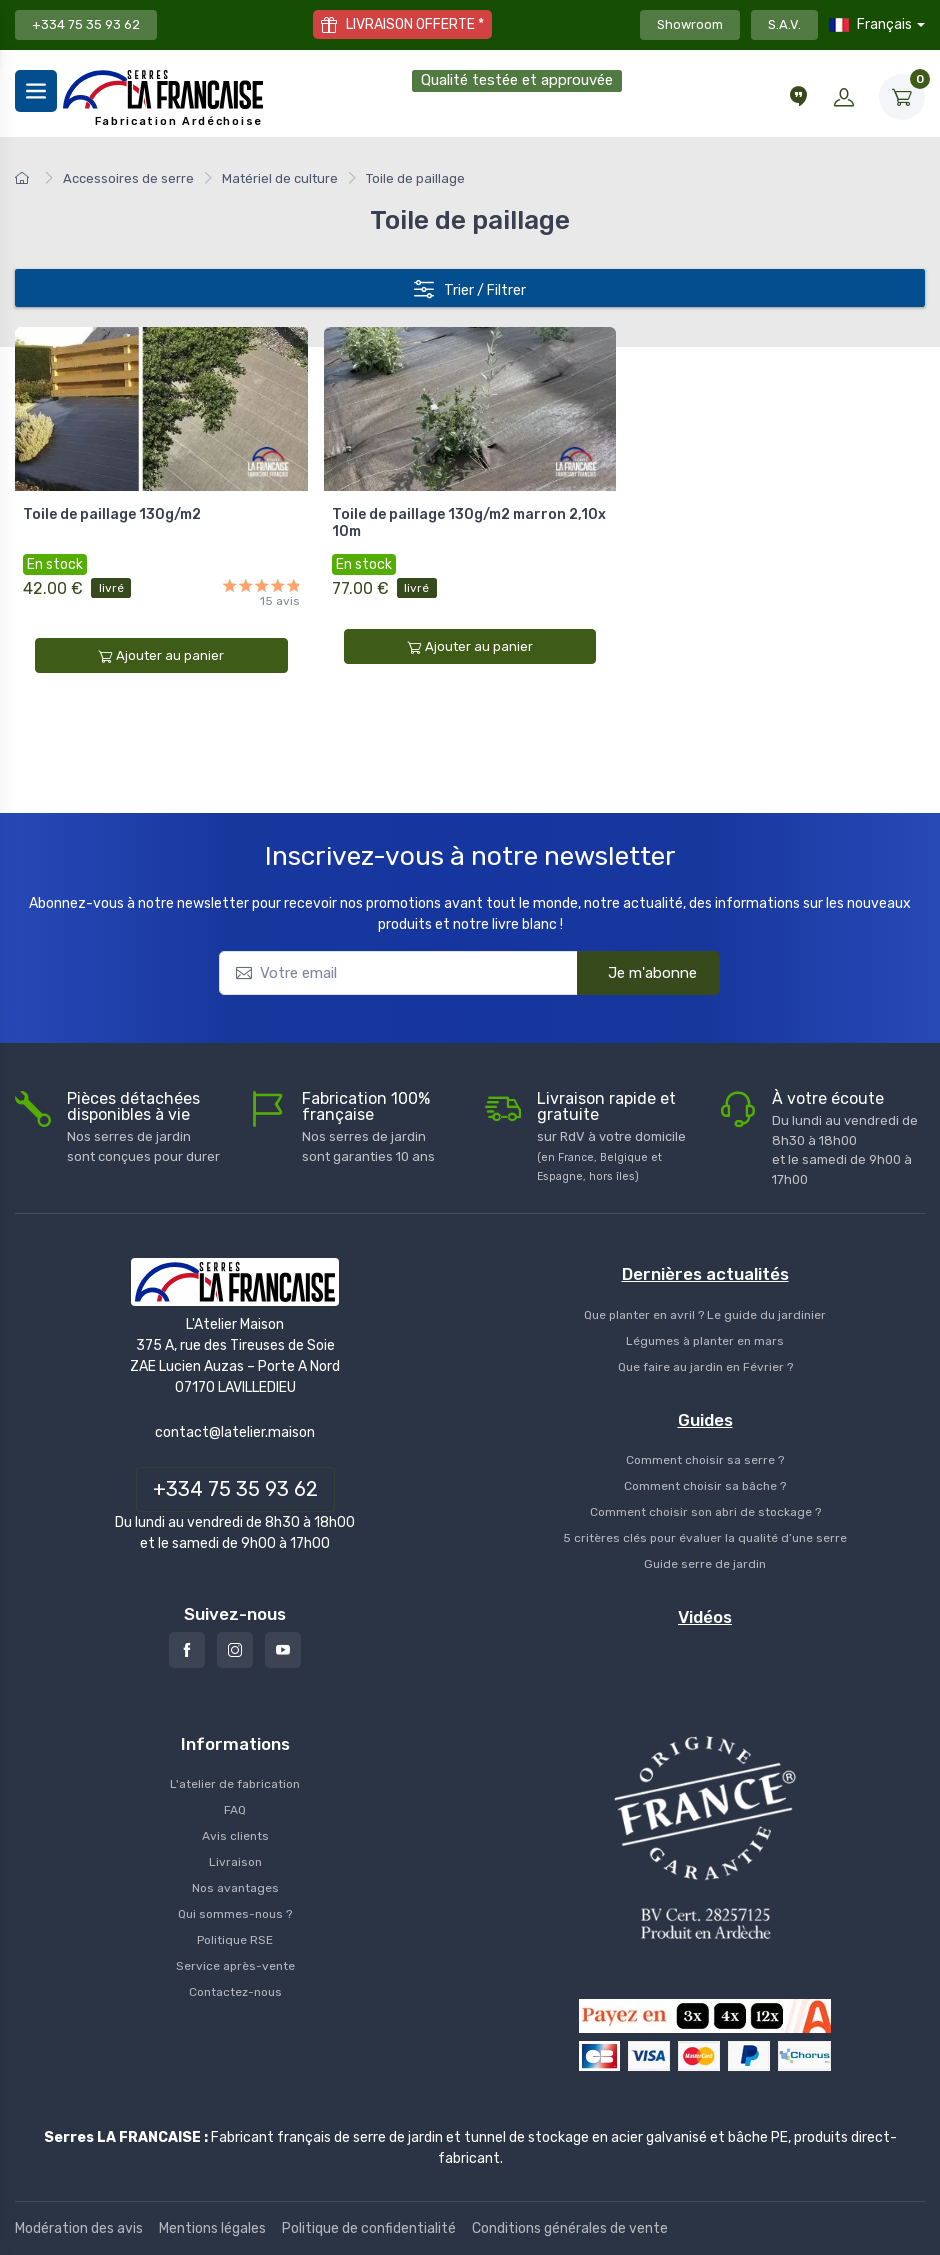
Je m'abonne (639, 971)
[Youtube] (283, 1650)
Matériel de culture (280, 178)
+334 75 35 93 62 (86, 24)
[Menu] (36, 91)
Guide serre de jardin (705, 1564)
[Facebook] (187, 1650)
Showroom (690, 24)
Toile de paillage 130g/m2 (112, 514)
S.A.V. (784, 24)
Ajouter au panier (161, 656)
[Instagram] (235, 1650)
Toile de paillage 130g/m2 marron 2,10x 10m (469, 523)
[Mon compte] (844, 97)
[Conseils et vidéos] (798, 97)
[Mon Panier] (902, 97)
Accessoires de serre (128, 178)
